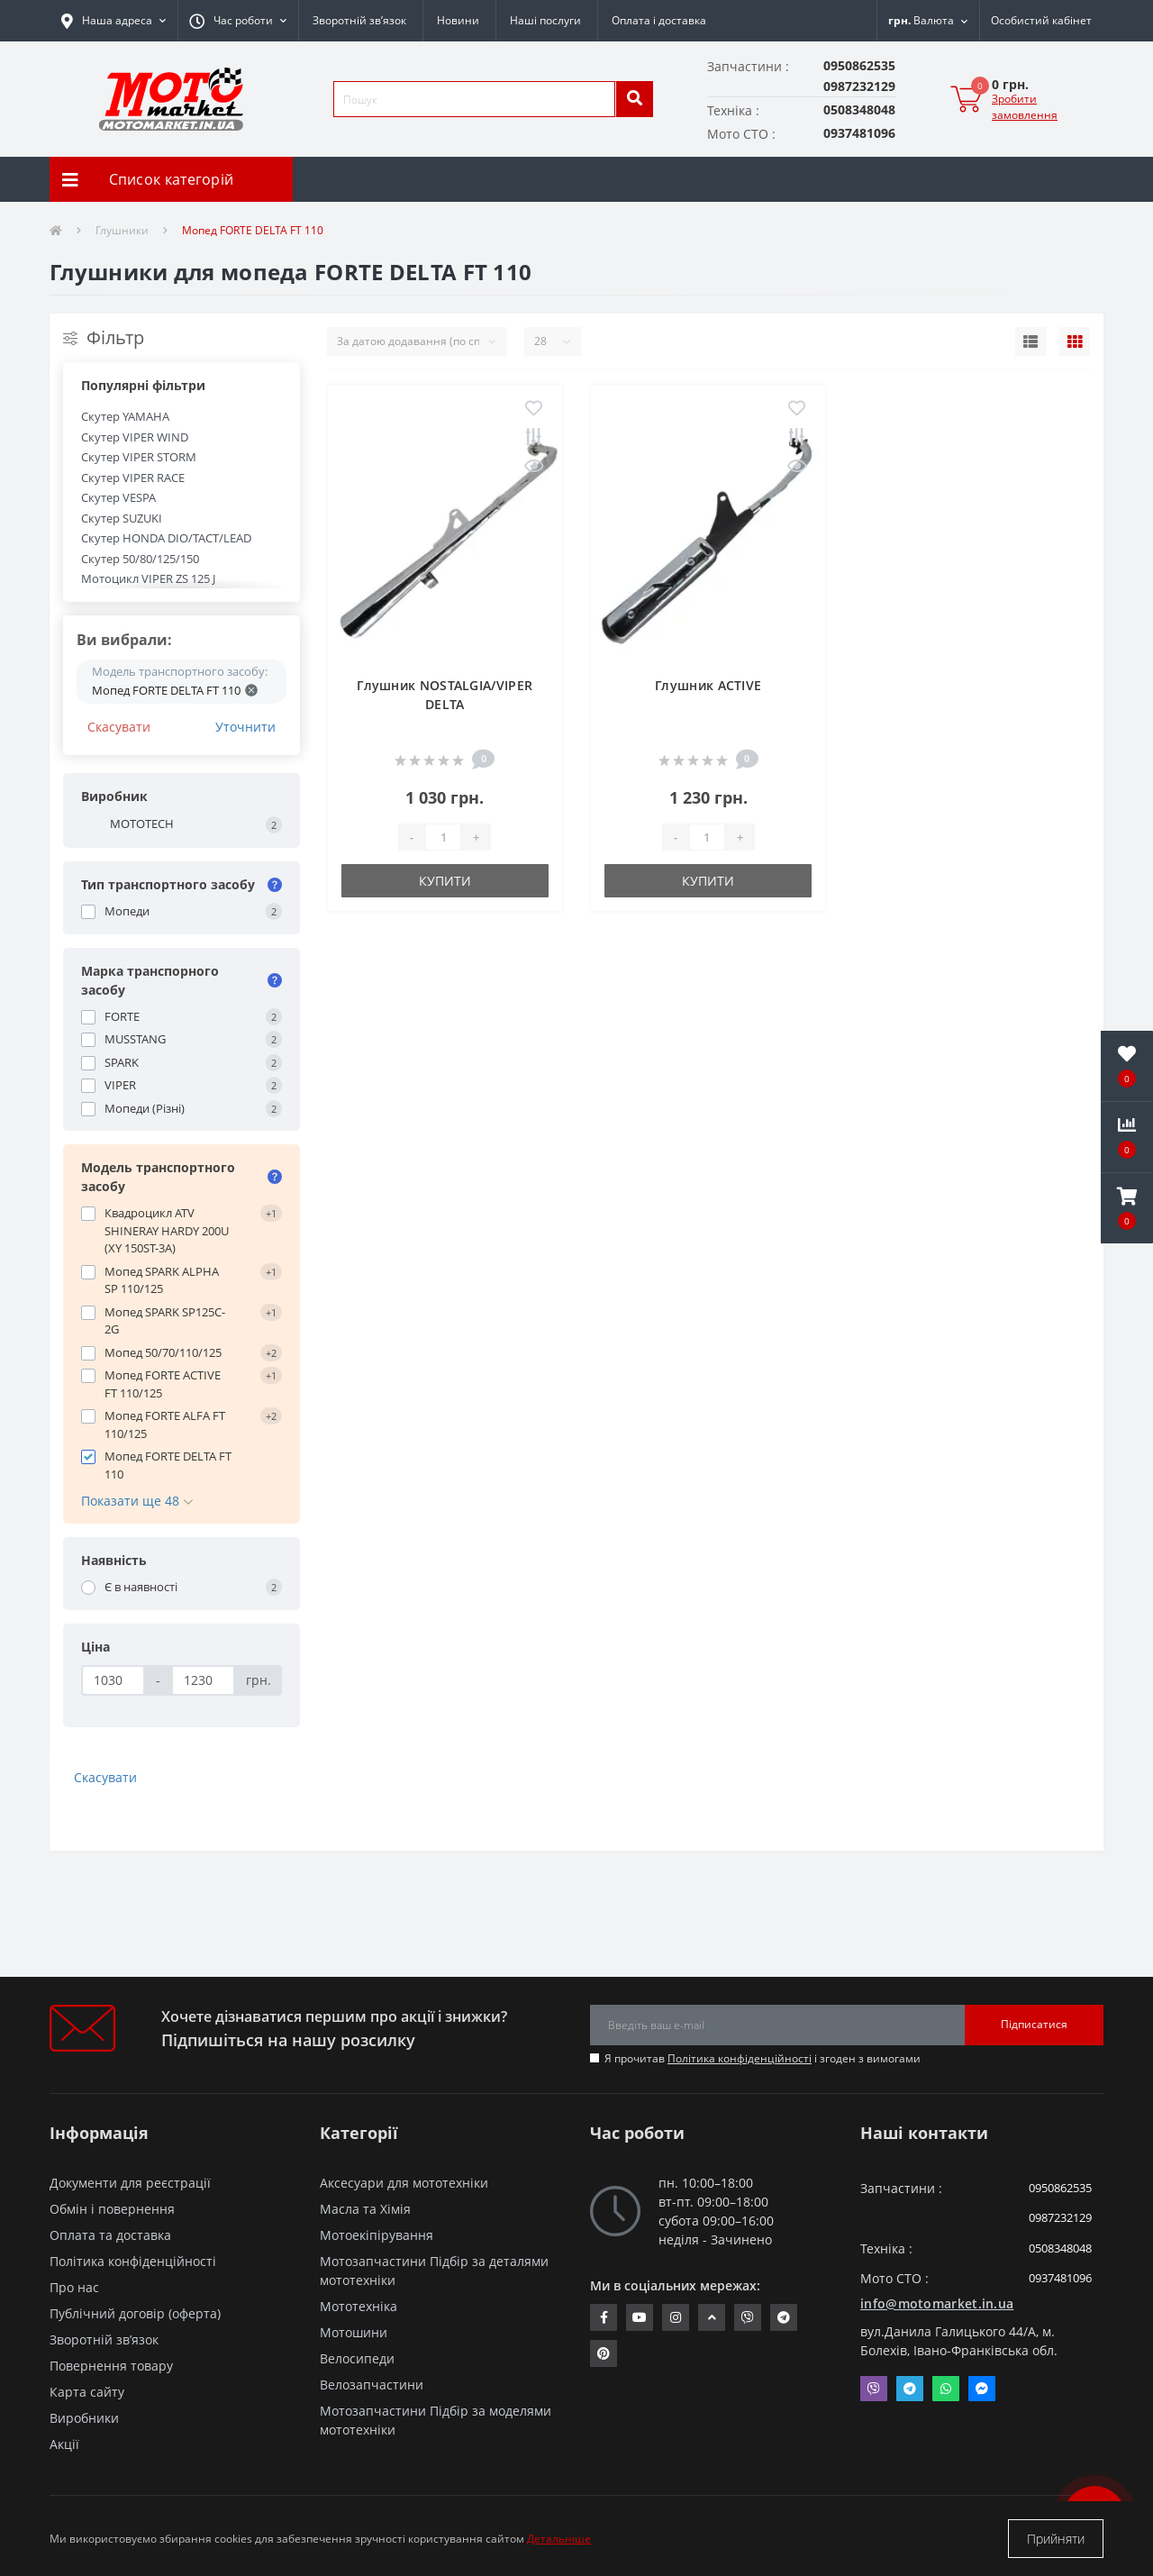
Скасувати (118, 726)
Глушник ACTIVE (708, 685)
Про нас (74, 2287)
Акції (64, 2444)
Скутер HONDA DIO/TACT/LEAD (166, 538)
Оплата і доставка (659, 20)
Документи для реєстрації (130, 2182)
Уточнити (245, 726)
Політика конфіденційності (739, 2058)
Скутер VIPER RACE (133, 477)
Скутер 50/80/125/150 (140, 559)
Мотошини (353, 2332)
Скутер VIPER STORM (138, 457)
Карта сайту (87, 2391)
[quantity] (443, 837)
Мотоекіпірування (376, 2235)
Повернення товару (111, 2365)
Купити (445, 880)
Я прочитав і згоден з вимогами (762, 2058)
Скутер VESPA (118, 497)
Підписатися (1034, 2024)
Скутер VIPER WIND (134, 437)
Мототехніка (358, 2306)
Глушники (122, 230)
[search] (634, 99)
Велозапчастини (371, 2384)
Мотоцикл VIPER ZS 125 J (148, 578)
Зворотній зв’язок (359, 20)
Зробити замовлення (1025, 107)
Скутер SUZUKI (121, 518)
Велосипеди (357, 2358)
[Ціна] (113, 1680)
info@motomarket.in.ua (936, 2303)
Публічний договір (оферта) (135, 2313)
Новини (458, 20)
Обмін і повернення (112, 2208)
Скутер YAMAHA (125, 416)
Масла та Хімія (365, 2208)
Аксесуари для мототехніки (404, 2182)
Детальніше (559, 2538)
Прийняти (1056, 2538)
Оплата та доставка (110, 2235)
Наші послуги (545, 20)
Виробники (84, 2417)
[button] (237, 20)
